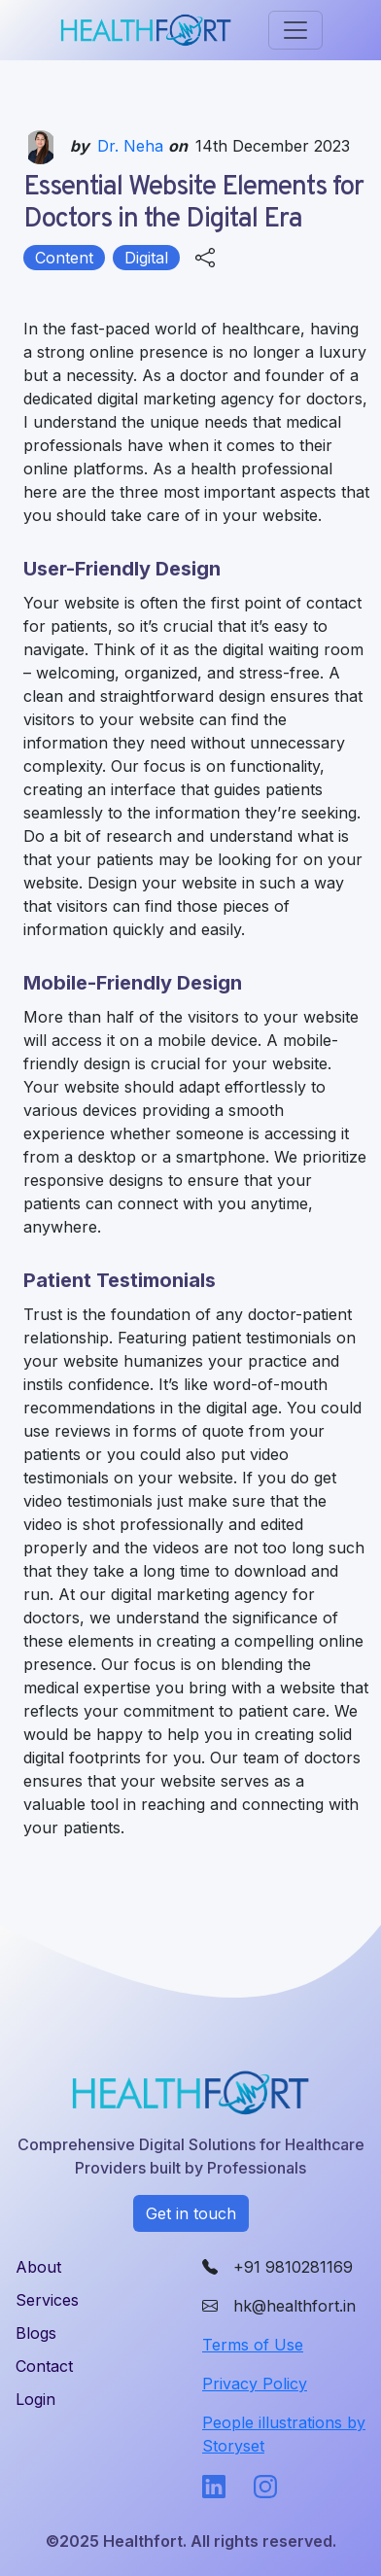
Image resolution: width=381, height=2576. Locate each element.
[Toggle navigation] (295, 30)
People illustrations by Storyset (283, 2434)
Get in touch (191, 2213)
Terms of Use (252, 2344)
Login (35, 2399)
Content (64, 257)
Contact (44, 2366)
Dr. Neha (132, 146)
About (38, 2267)
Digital (146, 257)
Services (47, 2300)
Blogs (36, 2333)
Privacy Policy (254, 2383)
